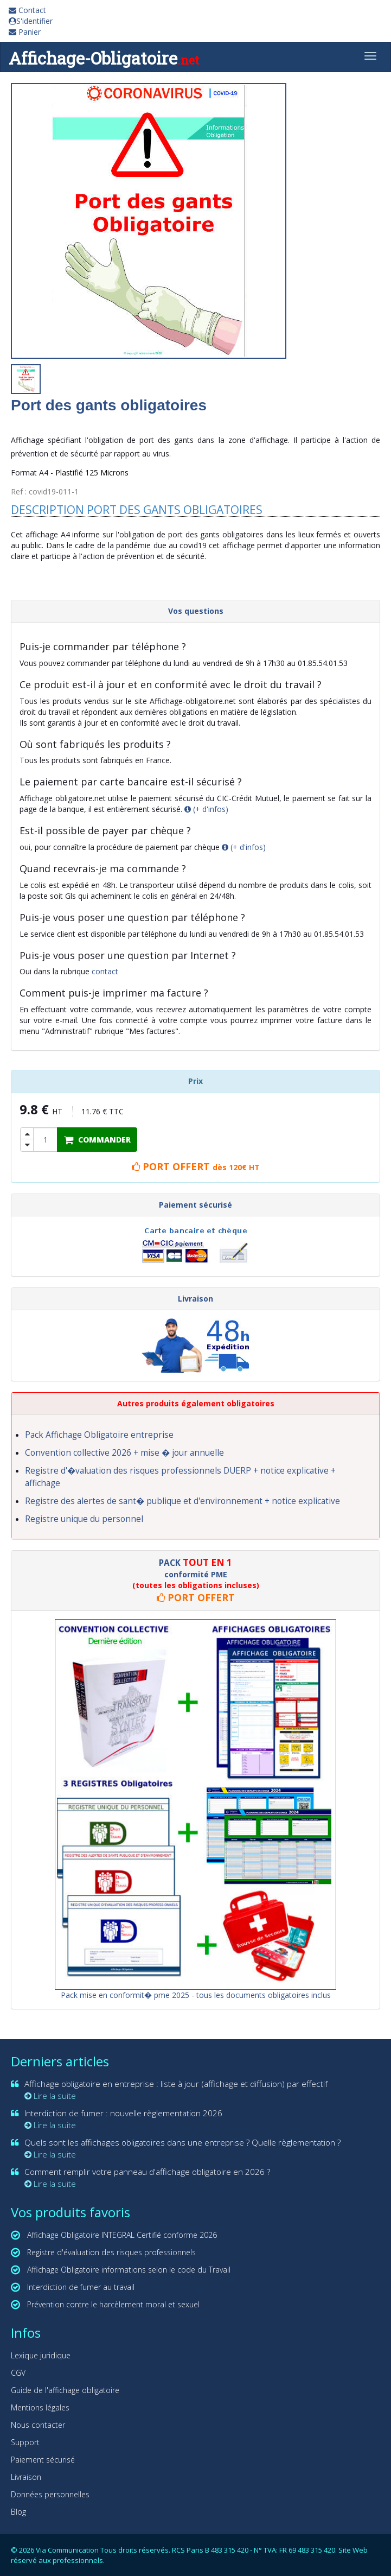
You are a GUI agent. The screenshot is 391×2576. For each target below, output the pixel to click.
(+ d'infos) (206, 809)
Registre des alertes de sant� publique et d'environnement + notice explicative (182, 1501)
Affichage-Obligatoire (104, 58)
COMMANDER (97, 1139)
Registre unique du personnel (84, 1519)
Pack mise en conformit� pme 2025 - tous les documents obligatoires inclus (196, 1995)
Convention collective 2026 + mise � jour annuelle (124, 1452)
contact (105, 971)
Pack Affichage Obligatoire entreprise (99, 1435)
